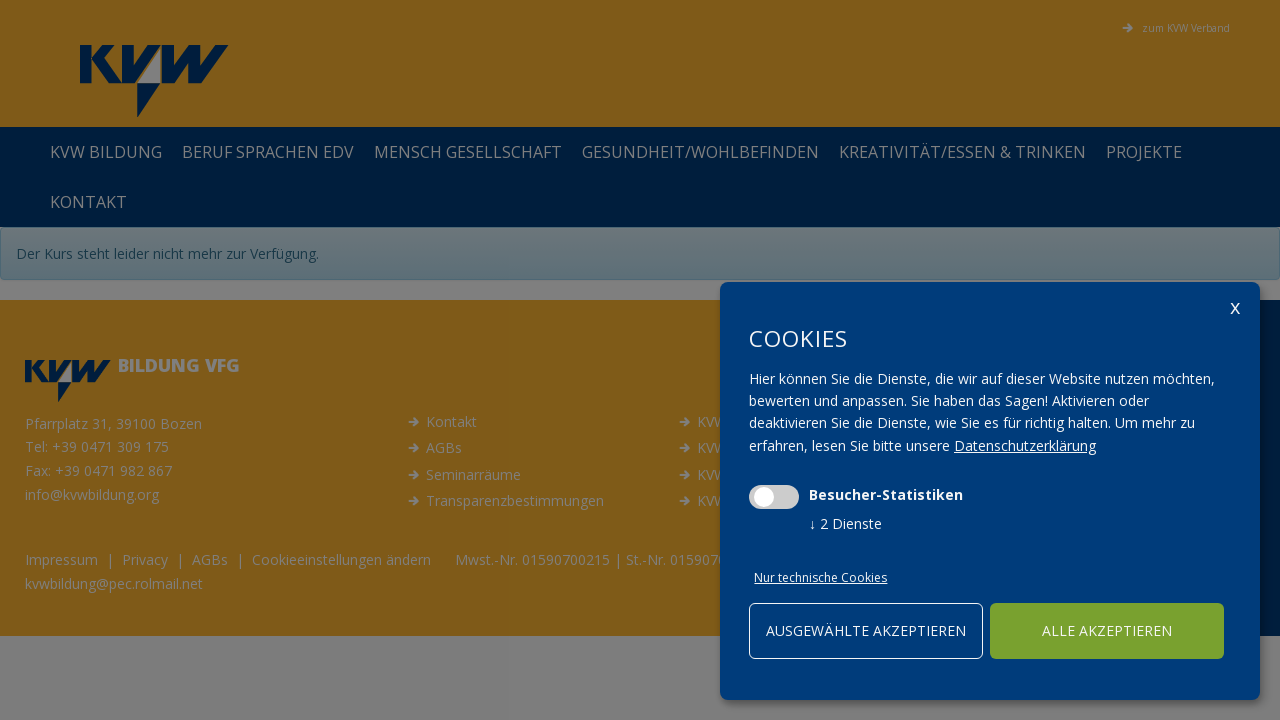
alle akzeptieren (1107, 630)
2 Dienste (845, 523)
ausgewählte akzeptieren (866, 630)
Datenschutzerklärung (1025, 445)
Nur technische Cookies (819, 577)
